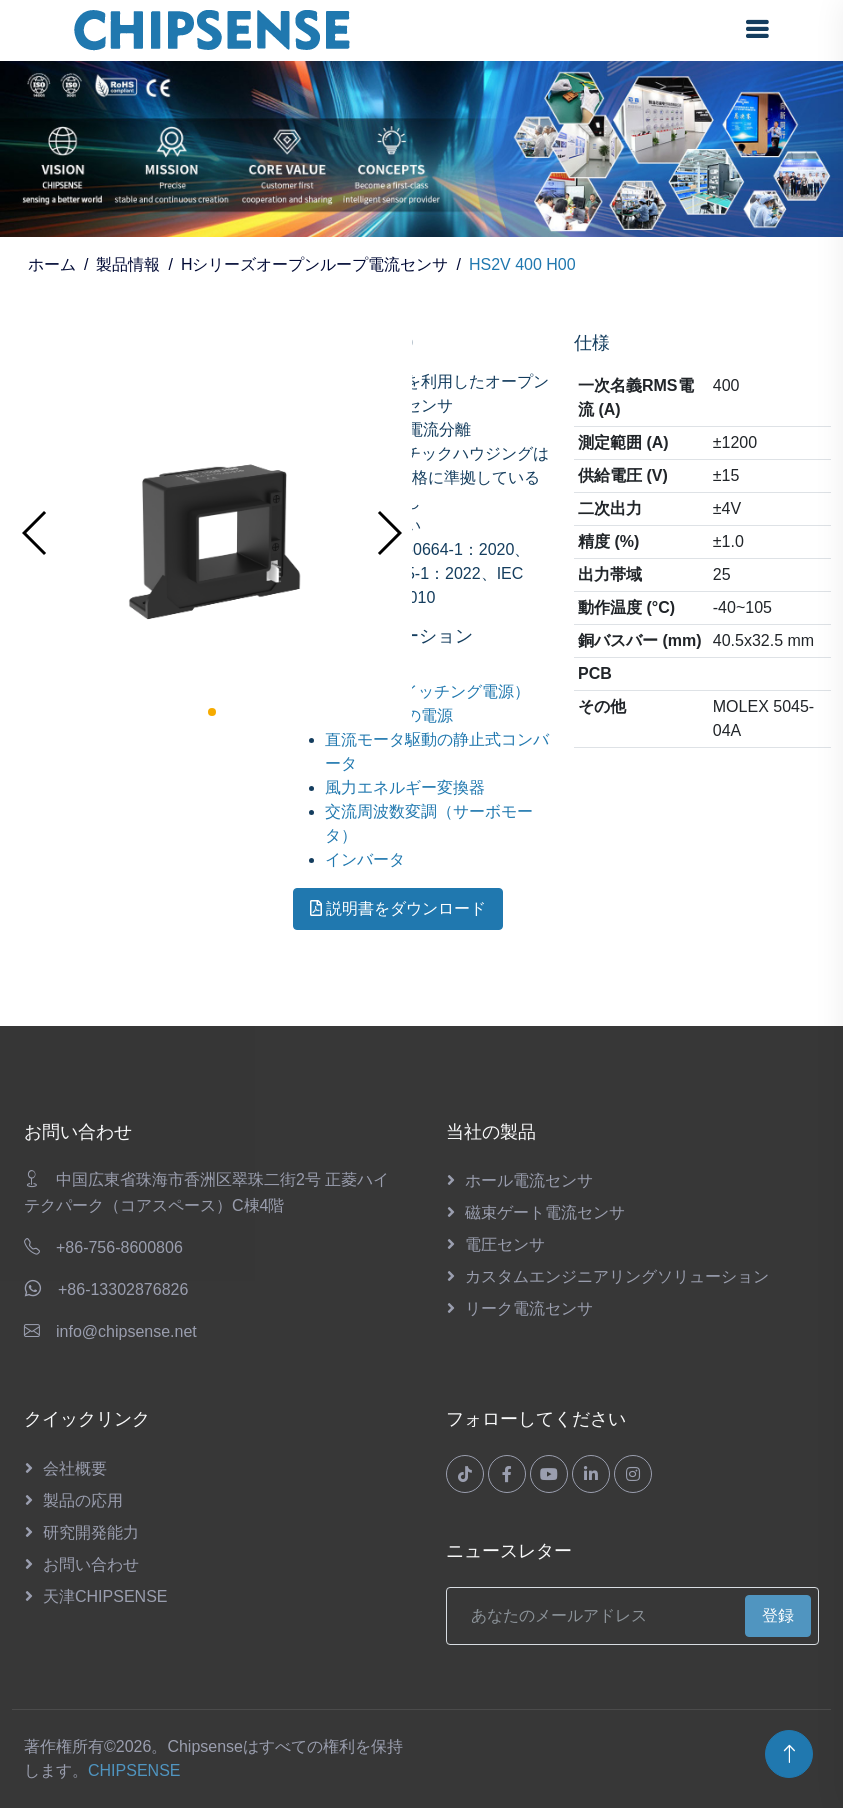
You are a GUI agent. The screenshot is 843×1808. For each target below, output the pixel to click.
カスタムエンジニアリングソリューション (617, 1276)
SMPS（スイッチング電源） (427, 691)
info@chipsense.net (126, 1331)
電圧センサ (505, 1244)
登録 (778, 1615)
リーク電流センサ (529, 1308)
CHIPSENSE (134, 1770)
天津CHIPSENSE (105, 1596)
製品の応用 (83, 1500)
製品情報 (128, 264)
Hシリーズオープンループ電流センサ (315, 264)
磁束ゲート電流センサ (545, 1212)
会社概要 (75, 1468)
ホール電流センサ (529, 1180)
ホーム (52, 264)
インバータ (365, 859)
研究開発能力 (91, 1532)
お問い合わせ (91, 1564)
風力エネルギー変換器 (405, 787)
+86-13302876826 (123, 1289)
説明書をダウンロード (398, 908)
